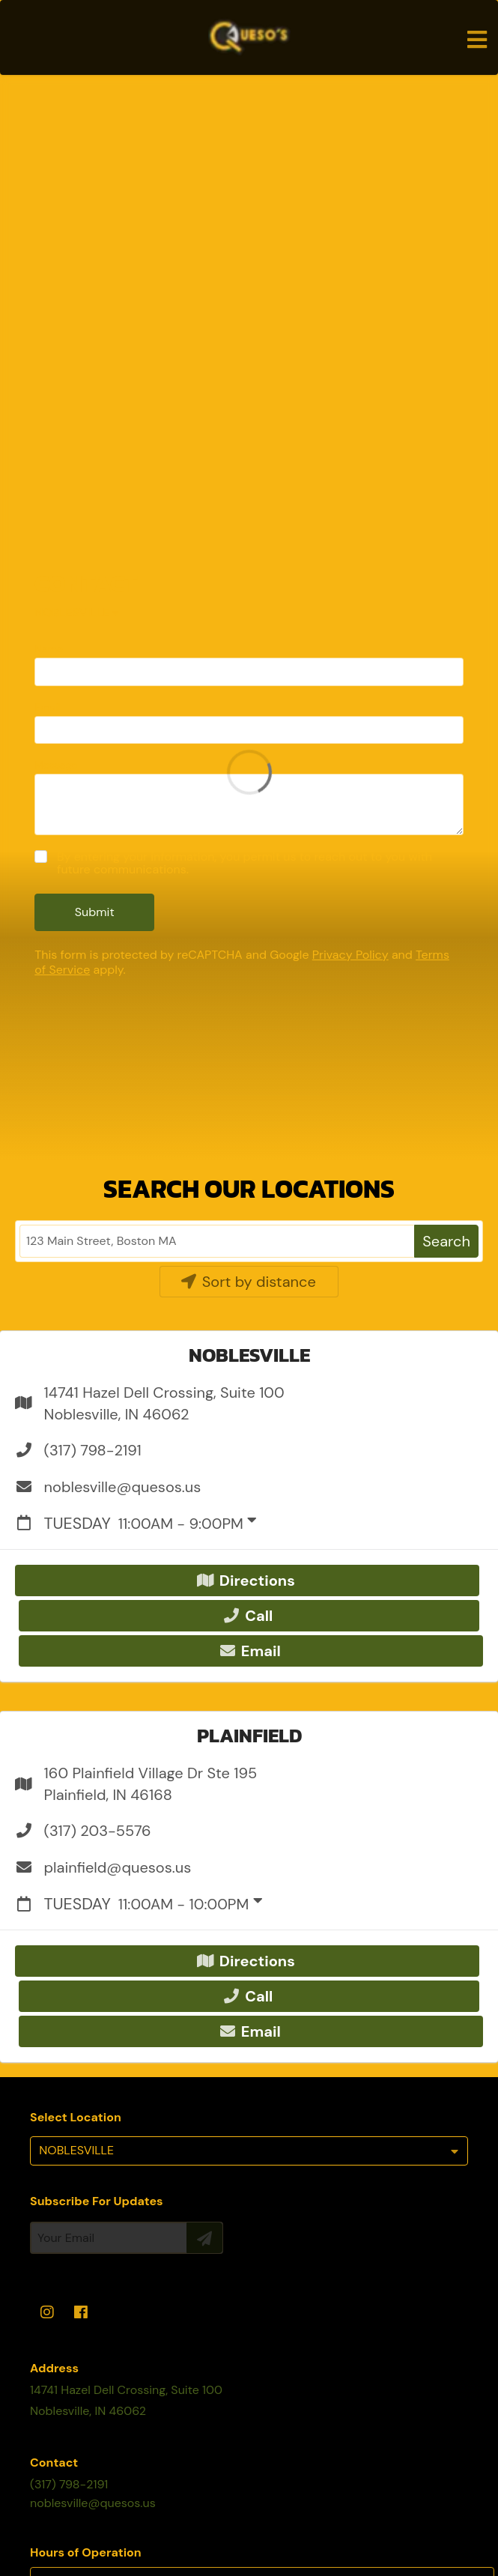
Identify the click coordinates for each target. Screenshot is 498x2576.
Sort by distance (248, 1281)
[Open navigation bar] (477, 39)
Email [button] (250, 1651)
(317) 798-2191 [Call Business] (69, 2484)
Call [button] (248, 1615)
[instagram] (47, 2313)
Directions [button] (246, 1580)
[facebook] (81, 2313)
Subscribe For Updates (96, 2201)
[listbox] (249, 2151)
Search (446, 1241)
